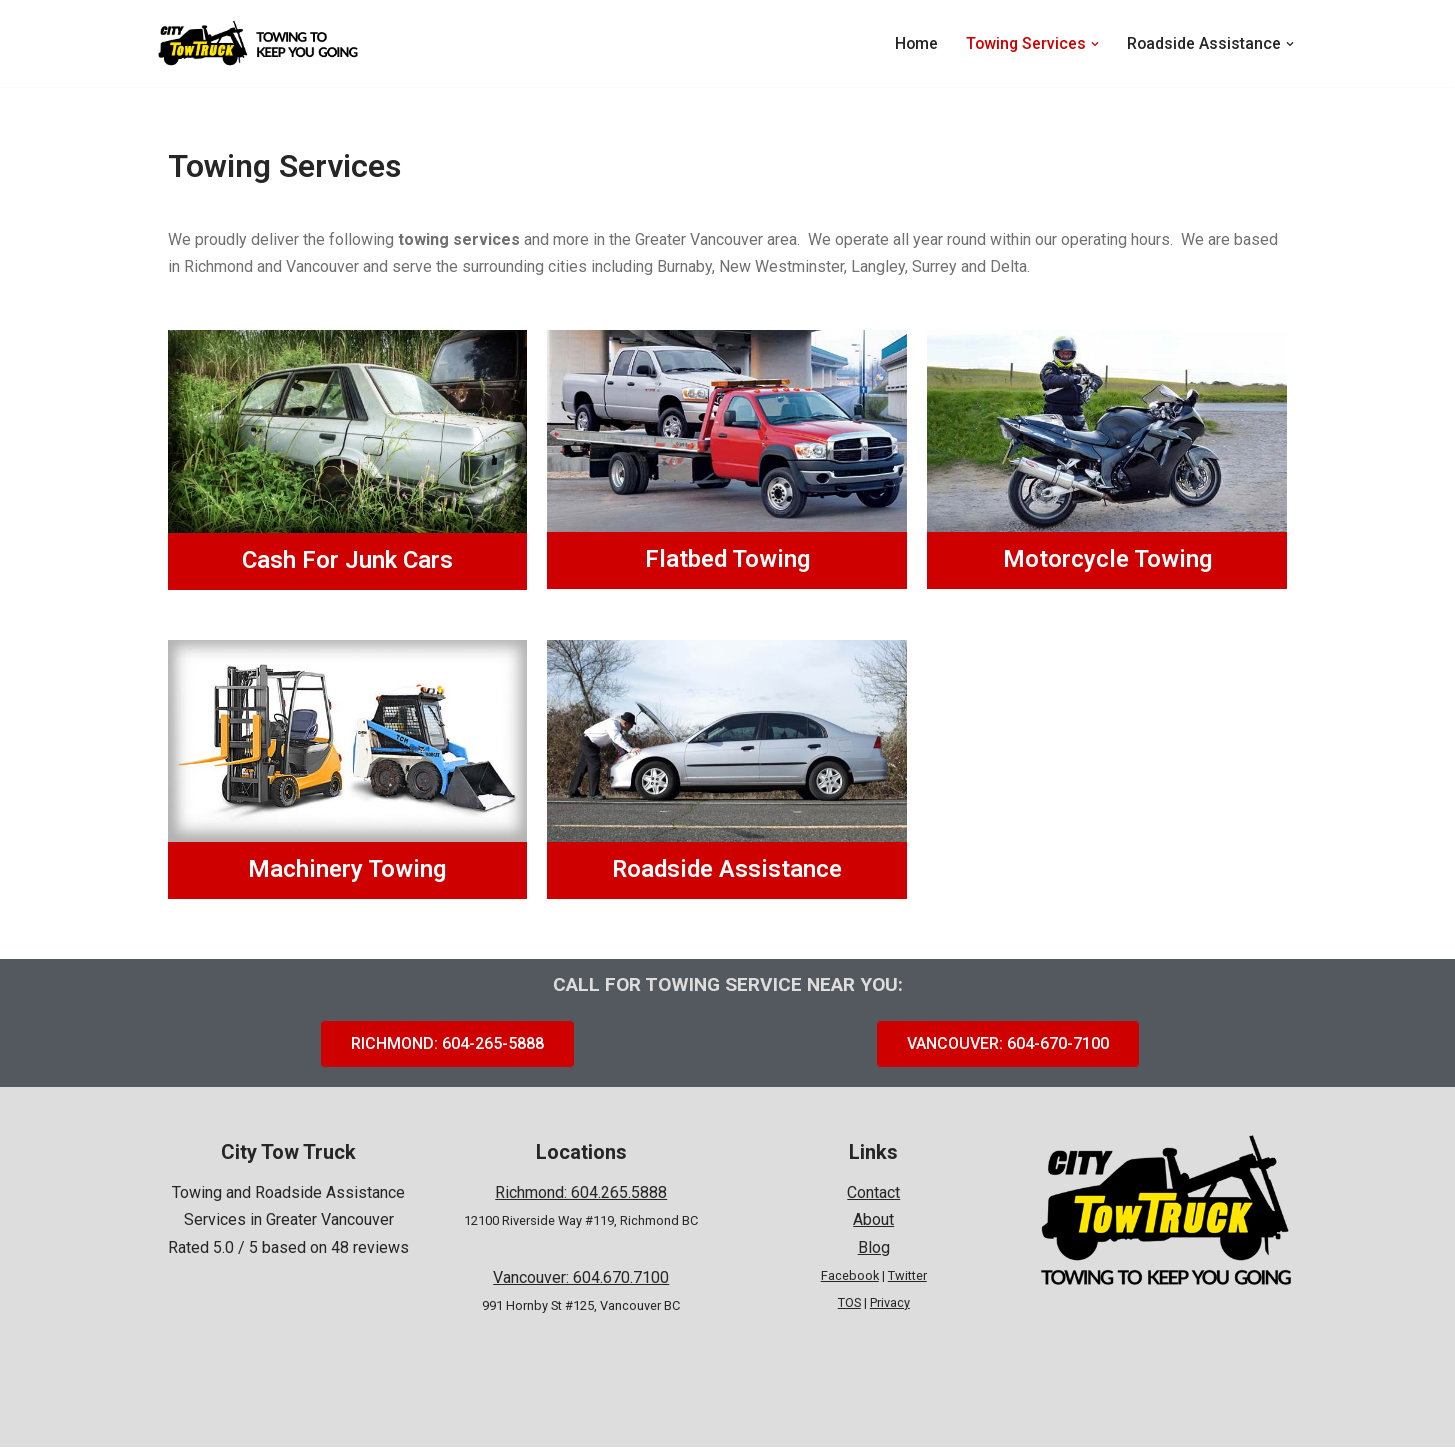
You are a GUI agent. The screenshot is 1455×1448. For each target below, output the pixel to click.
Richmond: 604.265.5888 (581, 1193)
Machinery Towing (347, 869)
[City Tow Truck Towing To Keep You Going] (258, 43)
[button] (1094, 44)
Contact (873, 1193)
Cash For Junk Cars (347, 560)
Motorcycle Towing (1107, 560)
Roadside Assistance (727, 869)
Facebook (850, 1276)
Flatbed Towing (727, 560)
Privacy (890, 1303)
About (873, 1220)
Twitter (907, 1276)
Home (913, 43)
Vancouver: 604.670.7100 (581, 1277)
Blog (874, 1247)
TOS (849, 1303)
